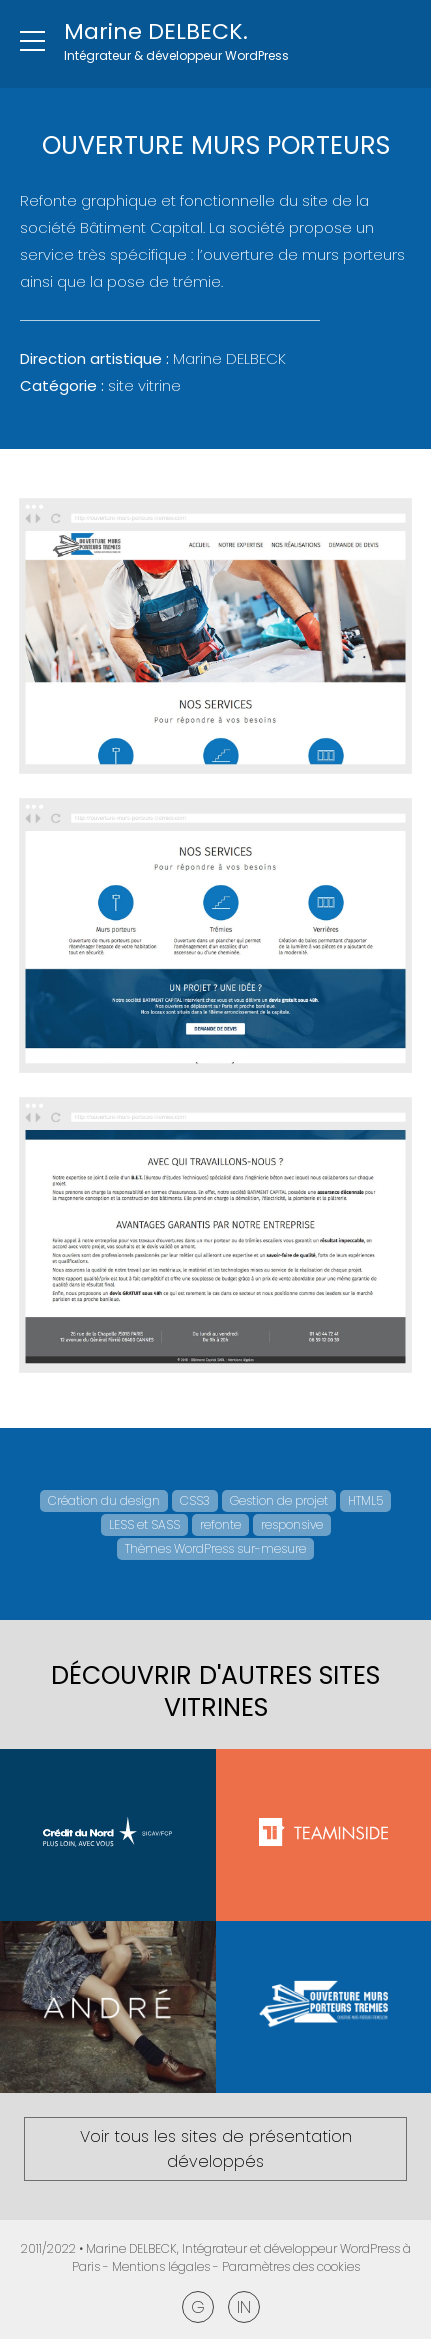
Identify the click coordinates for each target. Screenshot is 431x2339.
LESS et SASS (144, 1524)
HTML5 (365, 1500)
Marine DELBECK (131, 2248)
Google (198, 2307)
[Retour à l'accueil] (176, 44)
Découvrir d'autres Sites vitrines (215, 1691)
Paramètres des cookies (291, 2266)
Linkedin (244, 2307)
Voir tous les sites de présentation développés (216, 2149)
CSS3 (195, 1500)
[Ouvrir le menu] (32, 42)
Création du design (104, 1500)
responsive (292, 1524)
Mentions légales (161, 2266)
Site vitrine (144, 385)
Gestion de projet (279, 1500)
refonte (220, 1524)
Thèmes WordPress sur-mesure (215, 1548)
